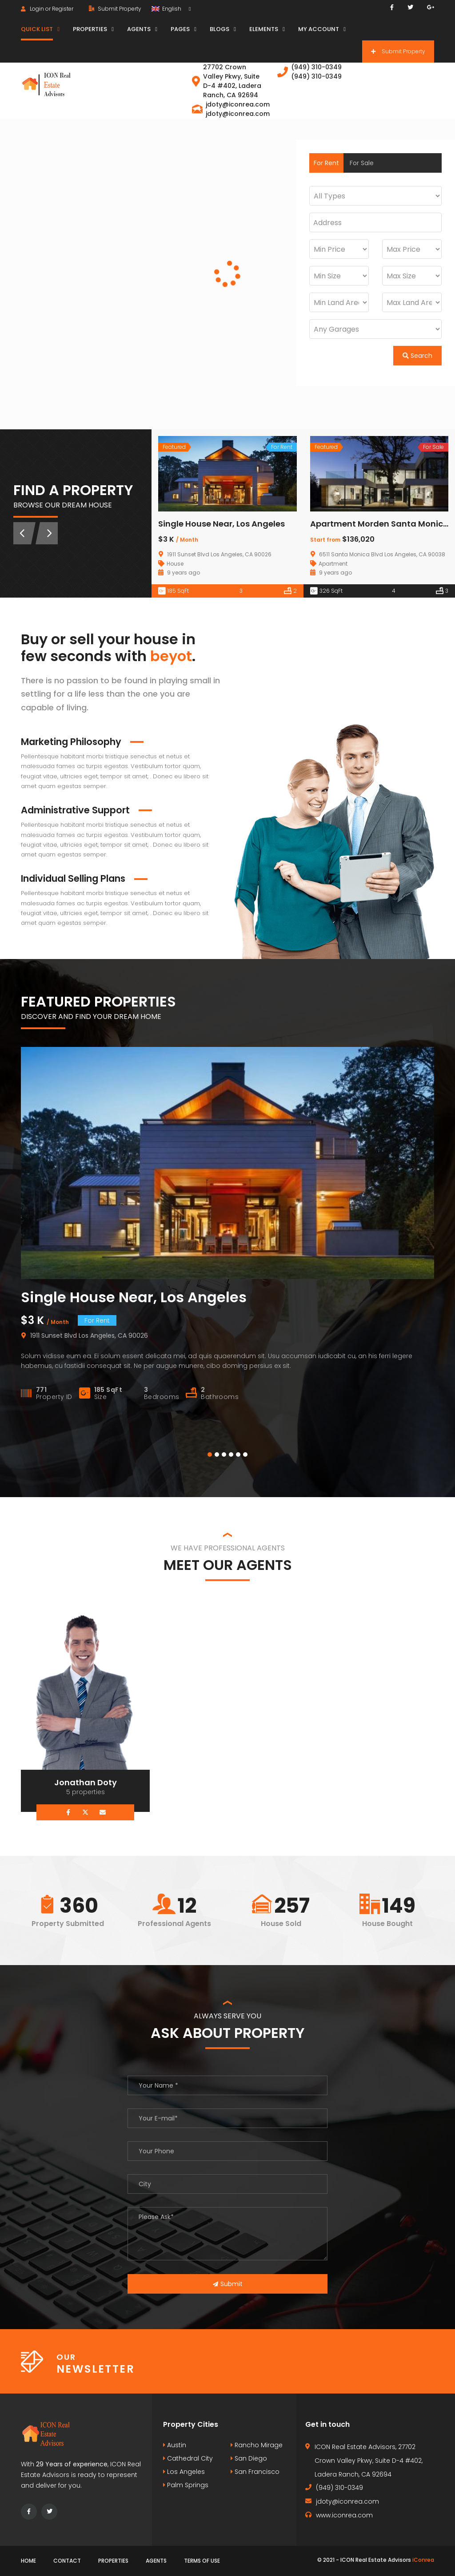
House (175, 563)
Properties (113, 2560)
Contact (67, 2560)
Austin (174, 2445)
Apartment (333, 563)
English (167, 8)
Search (417, 355)
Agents (156, 2560)
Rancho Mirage (257, 2445)
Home (28, 2560)
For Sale (362, 163)
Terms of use (202, 2560)
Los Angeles (184, 2471)
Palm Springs (185, 2485)
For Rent (326, 163)
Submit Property (115, 8)
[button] (209, 1454)
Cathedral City (188, 2458)
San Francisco (255, 2471)
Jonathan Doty (85, 1782)
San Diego (249, 2458)
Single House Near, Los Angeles (221, 523)
